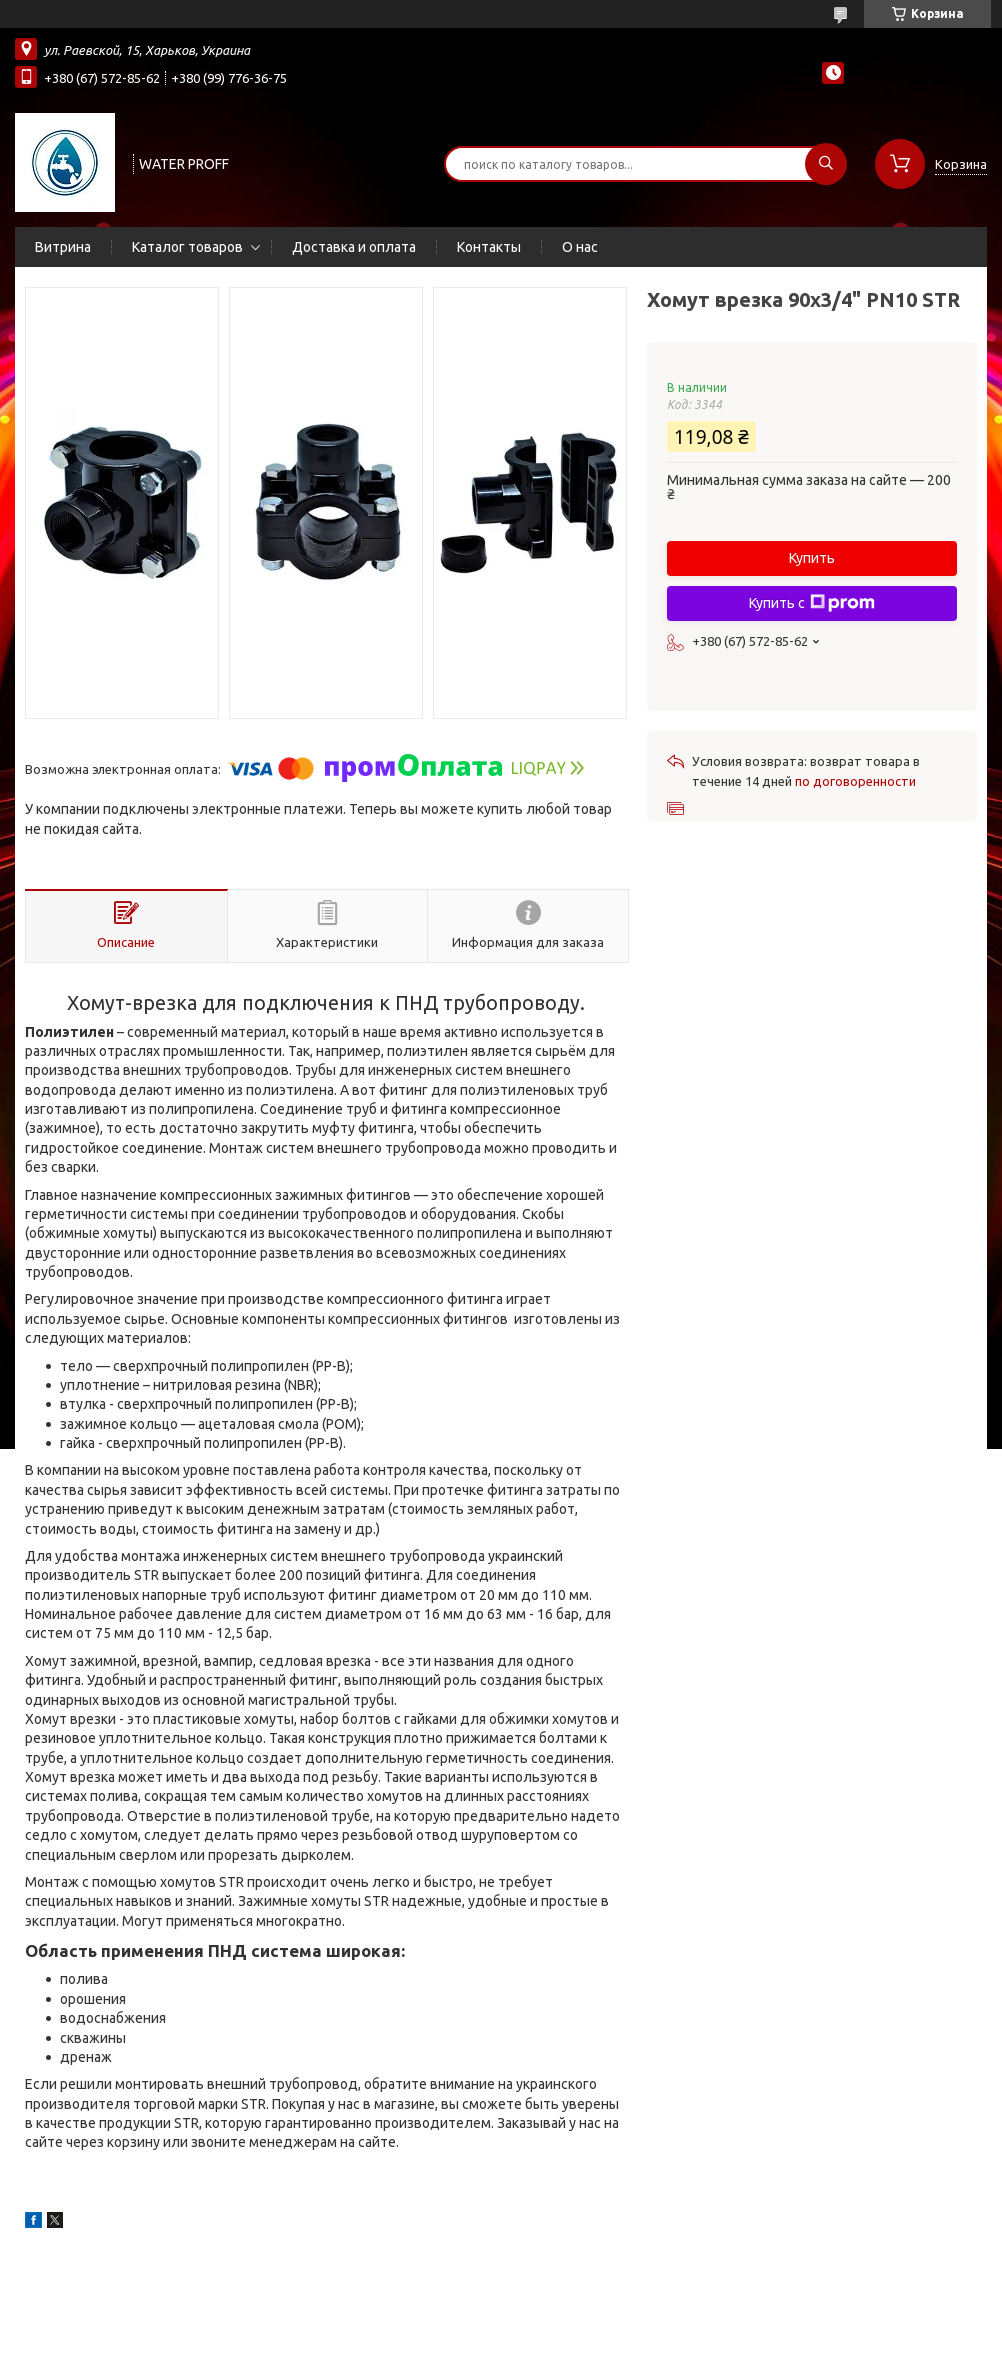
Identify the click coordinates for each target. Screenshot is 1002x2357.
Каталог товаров (187, 247)
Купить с (812, 603)
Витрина (63, 247)
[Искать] (826, 164)
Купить (812, 558)
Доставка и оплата (354, 247)
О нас (580, 247)
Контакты (489, 247)
